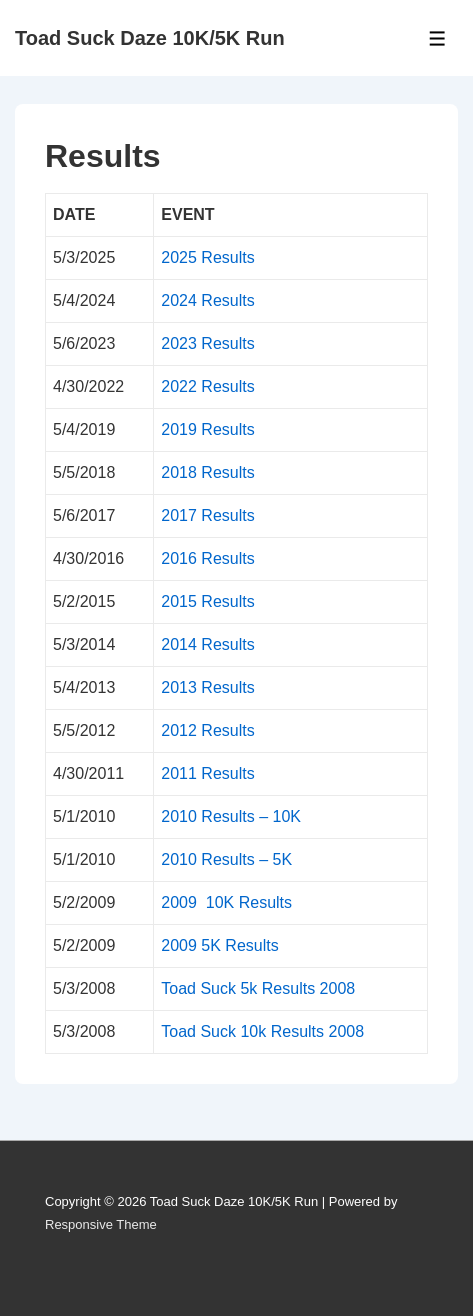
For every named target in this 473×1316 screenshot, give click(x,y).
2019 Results (207, 429)
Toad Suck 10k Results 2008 (262, 1031)
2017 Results (207, 515)
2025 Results (207, 257)
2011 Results (207, 773)
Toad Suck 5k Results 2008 (258, 988)
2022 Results (207, 386)
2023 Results (207, 343)
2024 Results (207, 300)
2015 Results (207, 601)
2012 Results (207, 730)
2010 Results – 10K (231, 816)
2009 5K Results (219, 945)
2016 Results (207, 558)
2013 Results (207, 687)
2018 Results (207, 472)
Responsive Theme (101, 1224)
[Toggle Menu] (437, 38)
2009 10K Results (226, 902)
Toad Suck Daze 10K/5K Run (150, 38)
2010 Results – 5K (226, 859)
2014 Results (207, 644)
